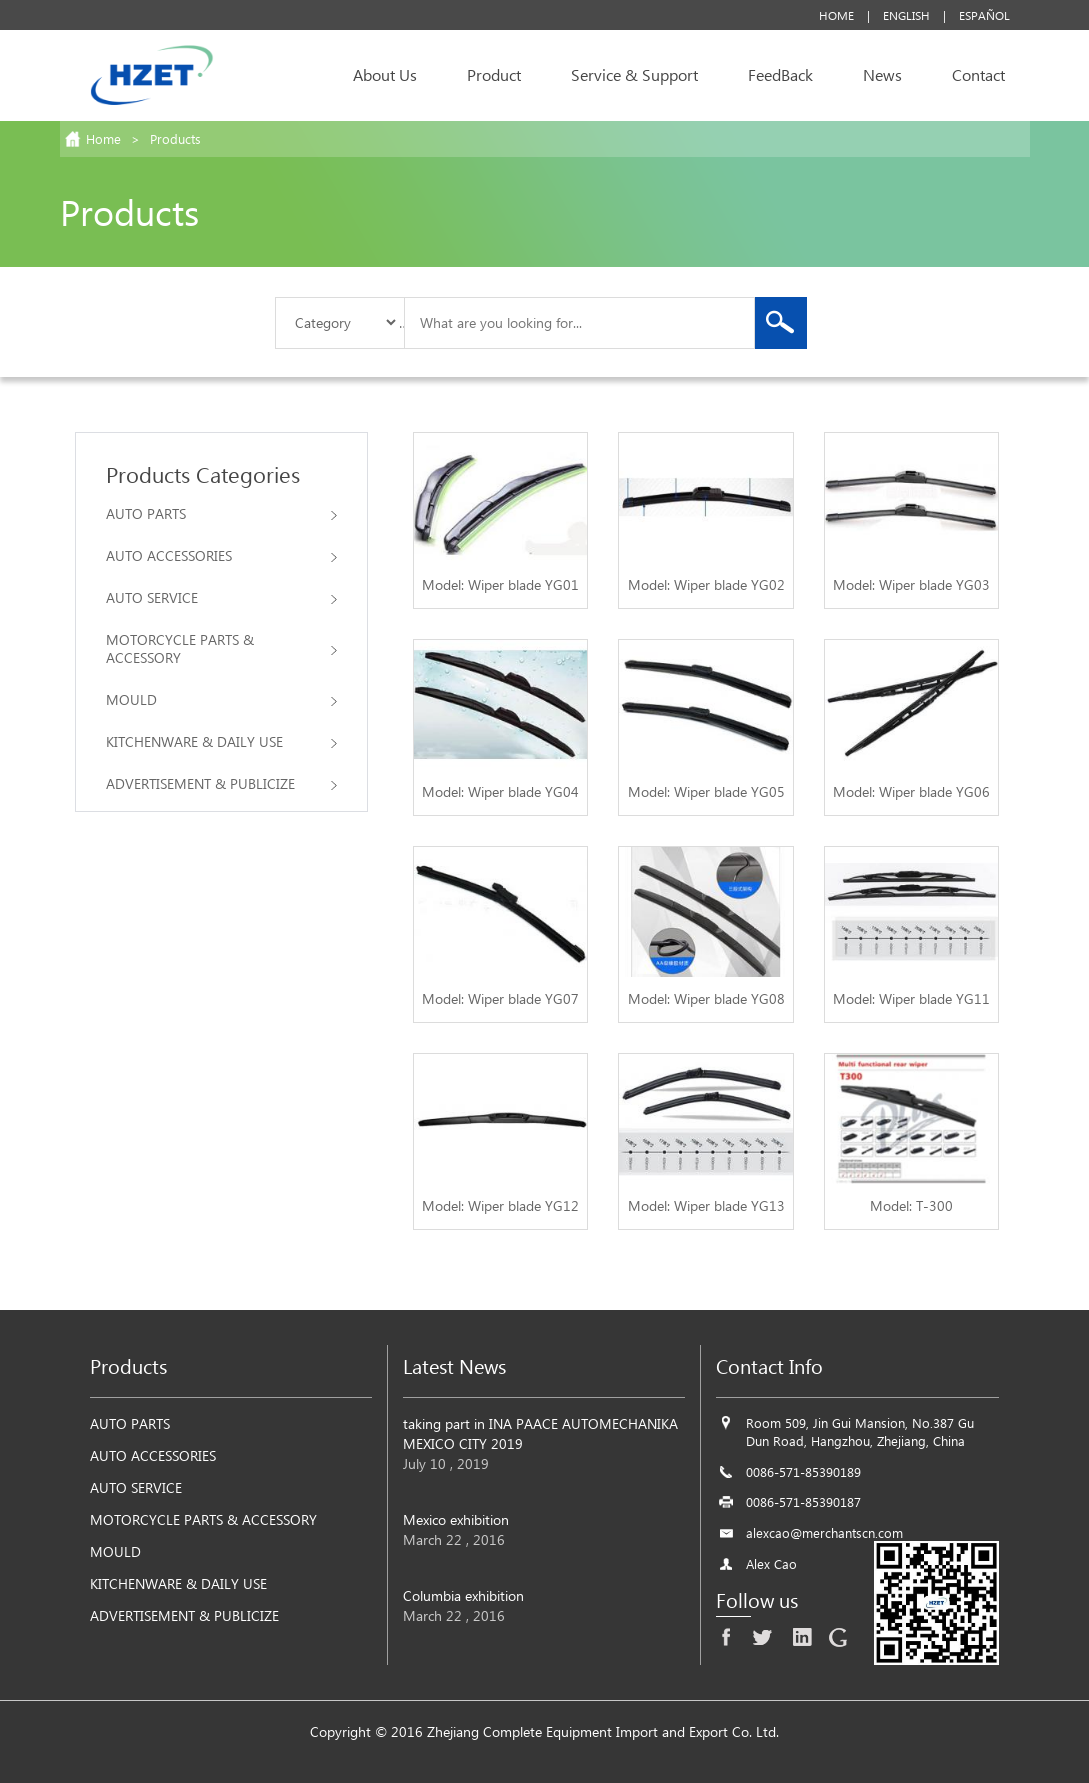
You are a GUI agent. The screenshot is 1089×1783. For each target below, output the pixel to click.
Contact (978, 74)
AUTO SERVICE (221, 597)
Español (984, 15)
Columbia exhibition (463, 1595)
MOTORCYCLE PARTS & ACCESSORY (221, 648)
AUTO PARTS (221, 513)
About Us (385, 74)
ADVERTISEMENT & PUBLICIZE (221, 783)
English (906, 15)
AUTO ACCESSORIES (221, 555)
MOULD (221, 699)
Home (836, 15)
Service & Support (634, 74)
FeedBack (780, 74)
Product (494, 74)
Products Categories (203, 474)
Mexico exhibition (456, 1519)
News (882, 74)
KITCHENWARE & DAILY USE (221, 741)
